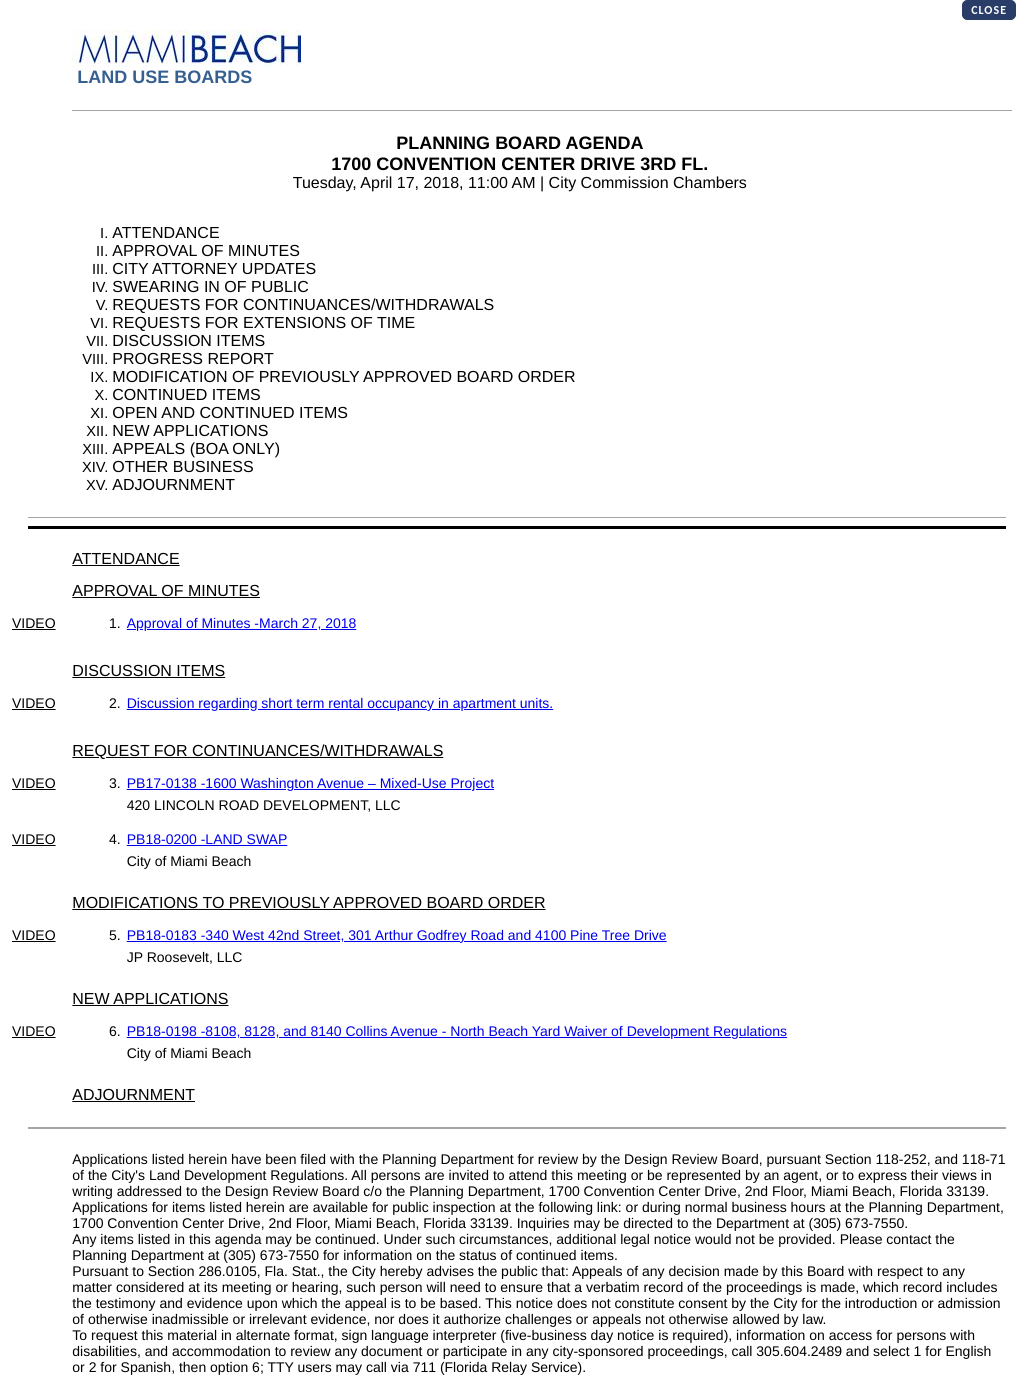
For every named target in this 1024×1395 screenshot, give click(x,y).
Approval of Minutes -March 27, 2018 (242, 623)
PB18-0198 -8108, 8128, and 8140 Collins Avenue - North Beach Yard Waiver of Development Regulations (457, 1031)
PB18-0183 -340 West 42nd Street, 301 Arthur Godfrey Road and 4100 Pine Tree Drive (397, 935)
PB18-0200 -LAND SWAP (207, 839)
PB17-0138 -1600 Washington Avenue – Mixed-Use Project (310, 783)
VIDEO (34, 623)
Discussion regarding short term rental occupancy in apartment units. (340, 703)
